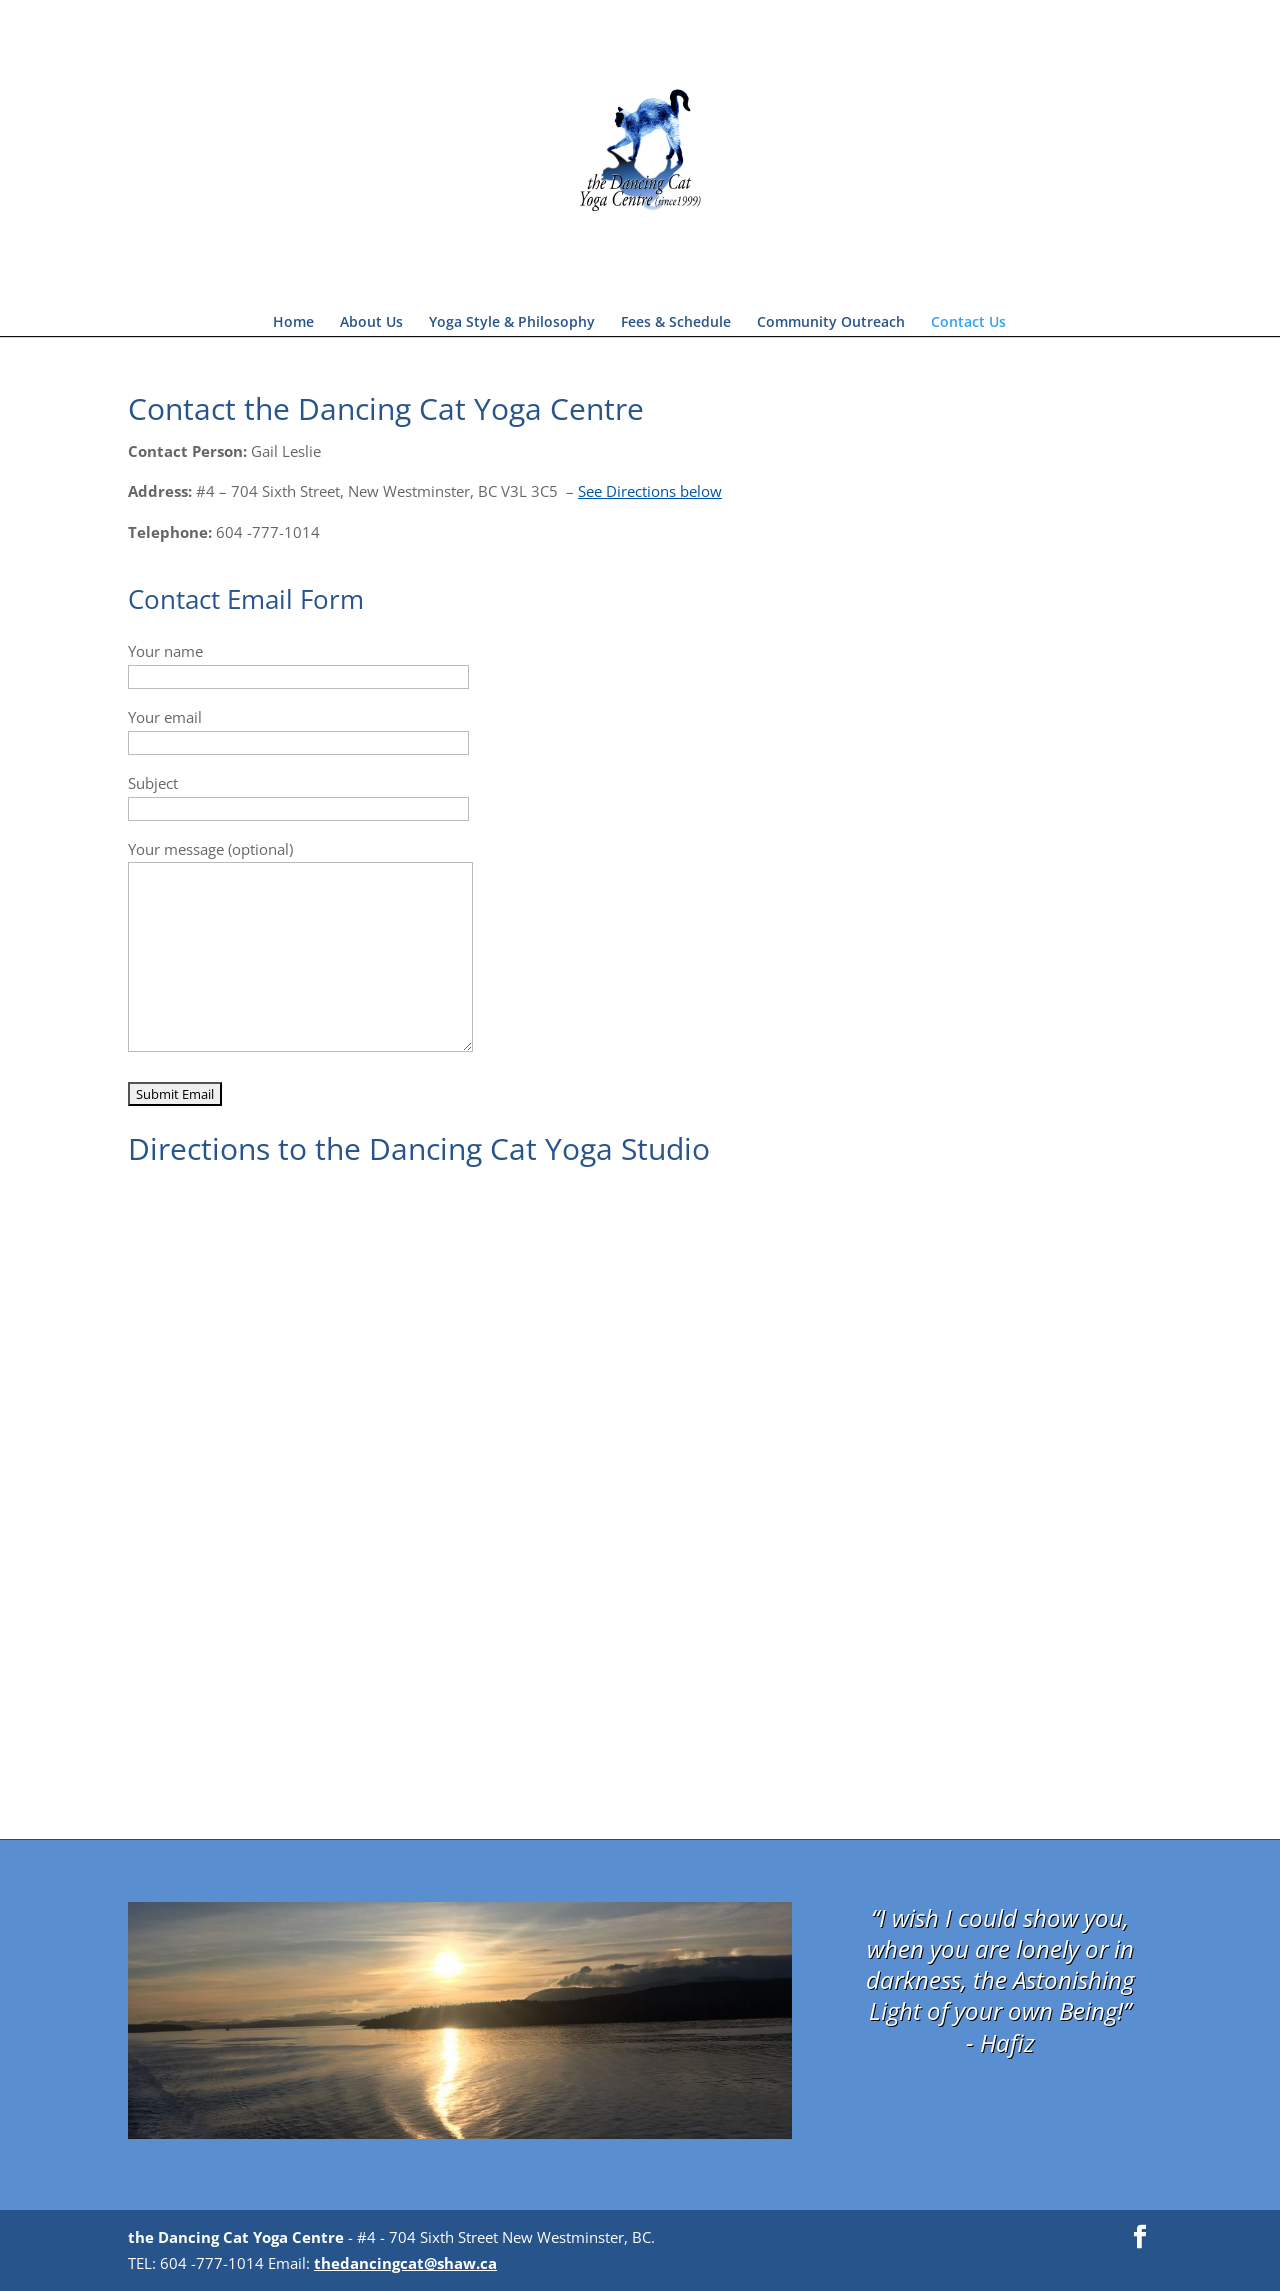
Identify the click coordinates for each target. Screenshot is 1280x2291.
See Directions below (650, 491)
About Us (371, 323)
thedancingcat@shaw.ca (405, 2263)
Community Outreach (831, 323)
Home (293, 323)
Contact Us (968, 323)
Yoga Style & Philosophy (512, 323)
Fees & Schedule (676, 323)
